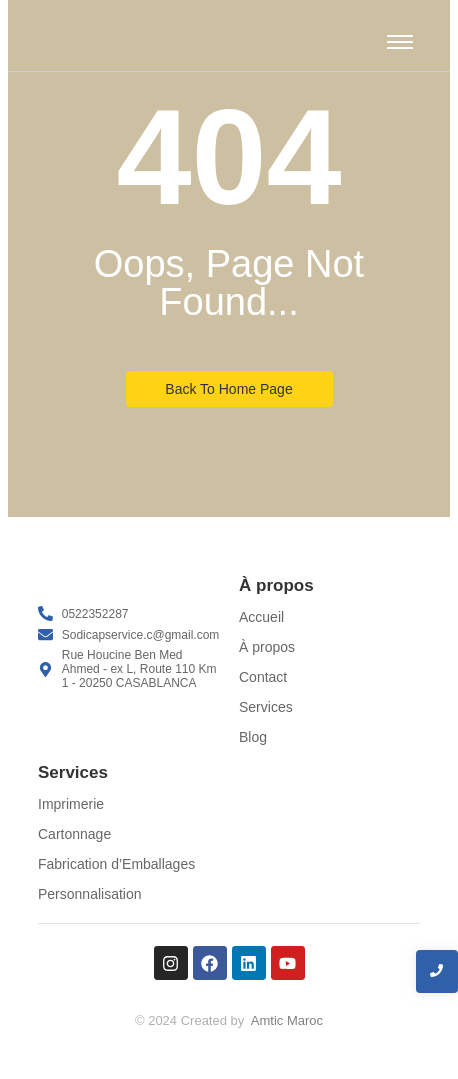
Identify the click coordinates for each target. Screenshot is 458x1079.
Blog (253, 737)
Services (266, 707)
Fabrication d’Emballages (116, 864)
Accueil (261, 617)
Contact (263, 677)
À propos (267, 647)
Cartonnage (74, 834)
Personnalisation (90, 894)
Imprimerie (71, 804)
